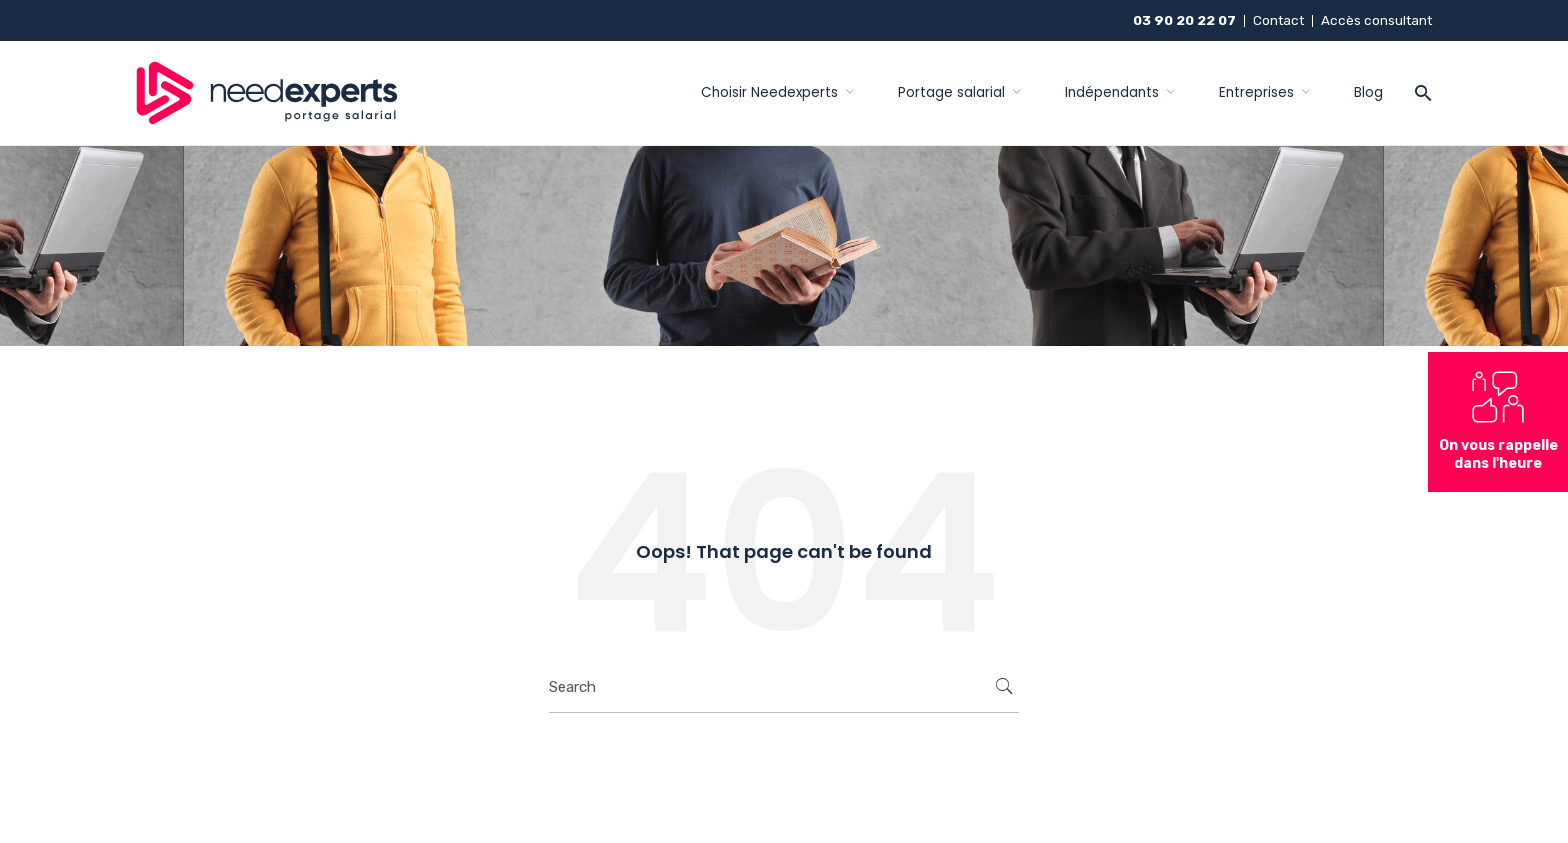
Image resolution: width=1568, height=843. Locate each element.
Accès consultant (1376, 20)
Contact (1278, 20)
